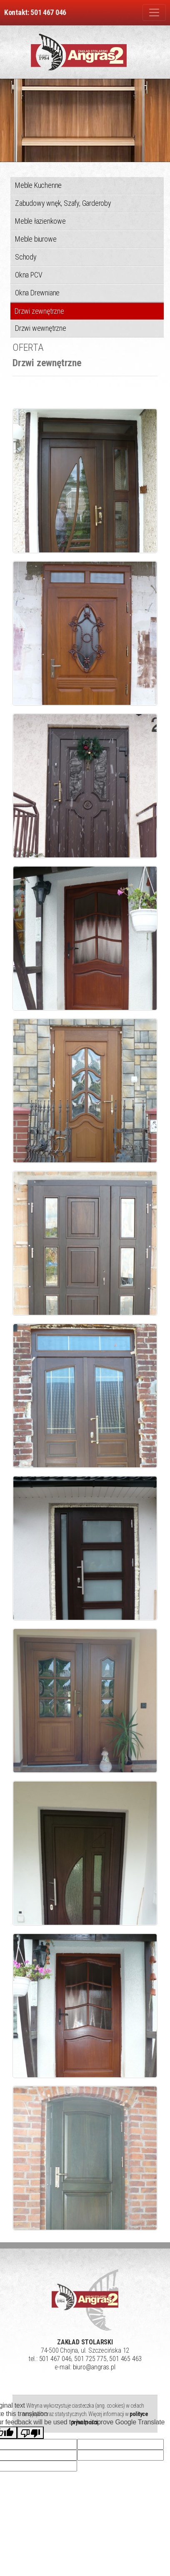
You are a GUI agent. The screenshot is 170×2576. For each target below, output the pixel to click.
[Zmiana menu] (154, 12)
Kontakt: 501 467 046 (35, 12)
